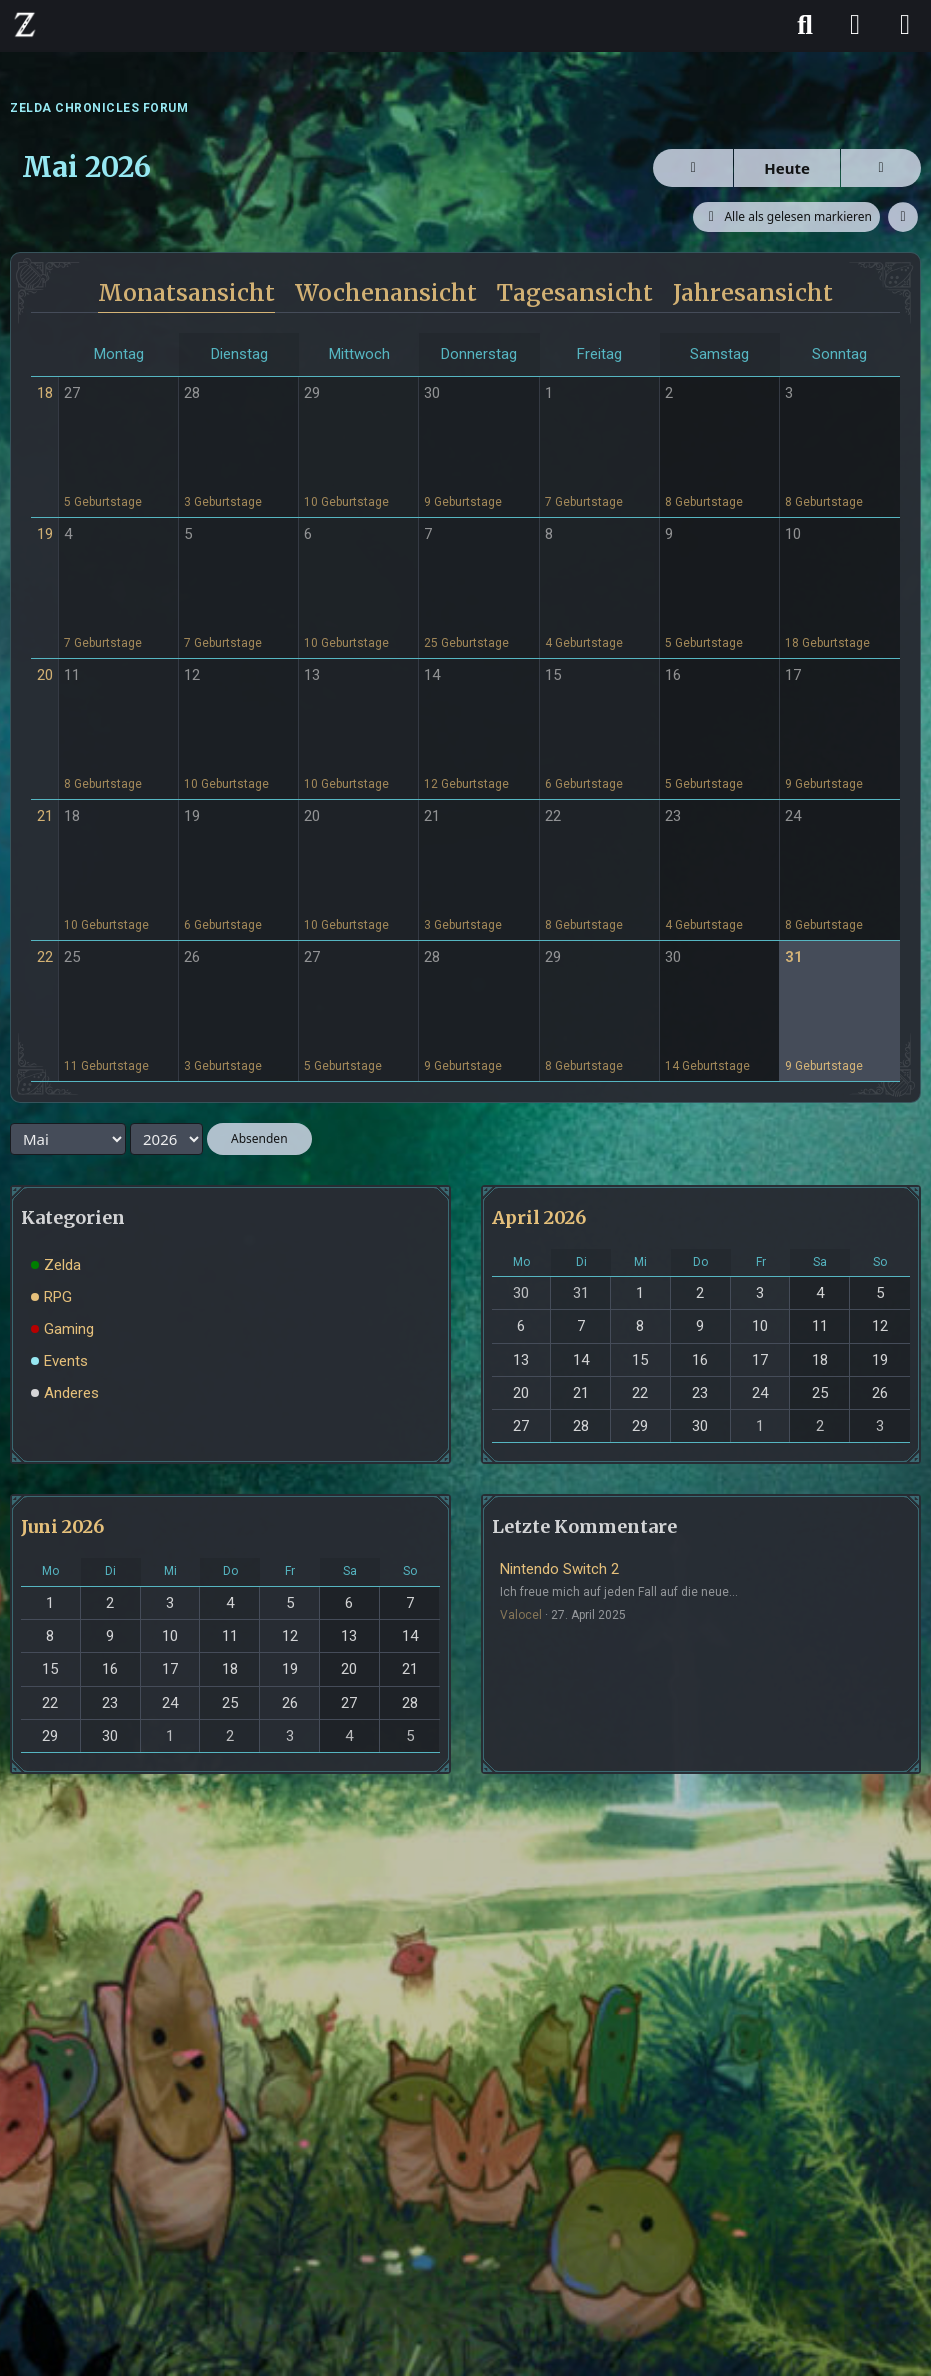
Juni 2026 (62, 1526)
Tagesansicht (575, 292)
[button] (903, 217)
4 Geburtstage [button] (584, 643)
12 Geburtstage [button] (466, 784)
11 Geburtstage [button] (106, 1066)
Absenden (259, 1138)
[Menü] (905, 25)
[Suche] (805, 25)
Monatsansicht (186, 292)
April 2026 (539, 1217)
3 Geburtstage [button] (223, 502)
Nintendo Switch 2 (559, 1569)
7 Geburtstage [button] (584, 502)
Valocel (521, 1615)
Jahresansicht (753, 292)
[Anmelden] (855, 25)
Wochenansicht (386, 292)
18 (45, 393)
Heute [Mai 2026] (787, 168)
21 (45, 816)
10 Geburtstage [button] (346, 502)
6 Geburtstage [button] (584, 784)
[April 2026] (693, 168)
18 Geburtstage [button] (827, 643)
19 (45, 534)
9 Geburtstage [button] (463, 502)
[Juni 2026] (881, 168)
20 (45, 675)
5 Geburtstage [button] (103, 502)
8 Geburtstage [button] (704, 502)
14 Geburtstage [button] (707, 1066)
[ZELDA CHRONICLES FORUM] (25, 24)
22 (45, 957)
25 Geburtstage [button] (466, 643)
